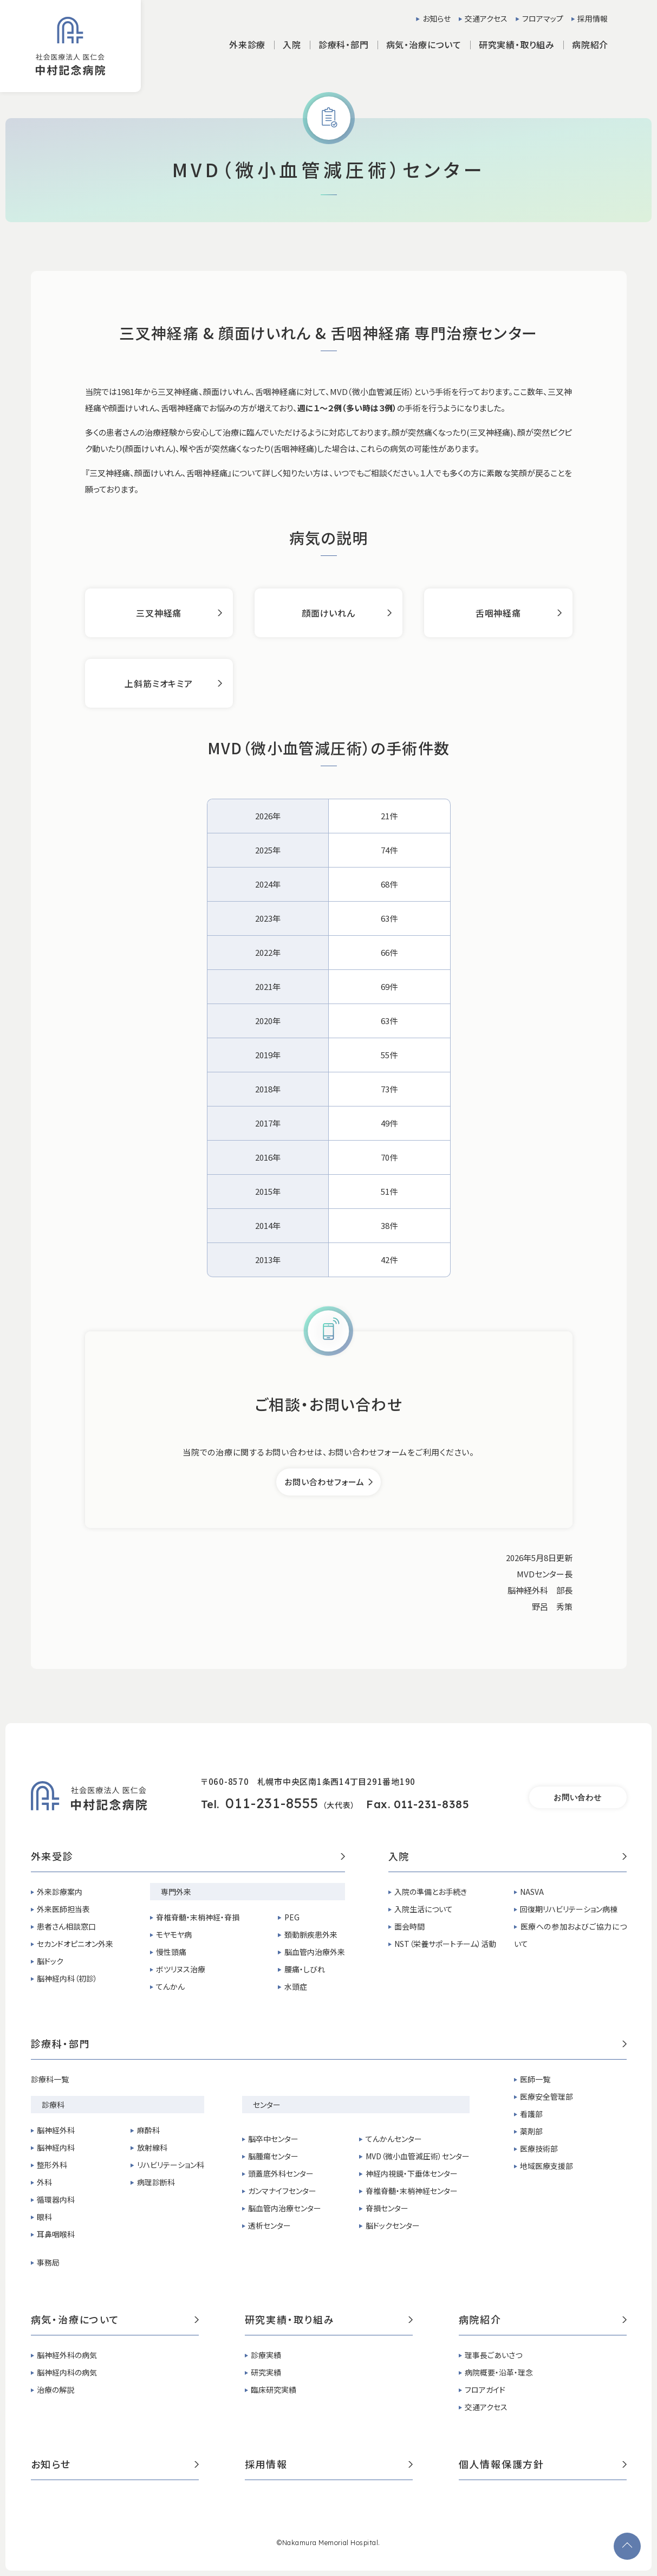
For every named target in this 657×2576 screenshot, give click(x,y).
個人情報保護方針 (543, 2465)
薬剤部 (531, 2131)
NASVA (532, 1891)
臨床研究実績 (273, 2389)
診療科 (53, 2104)
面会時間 (409, 1926)
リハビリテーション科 (170, 2164)
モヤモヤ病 (174, 1934)
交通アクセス (486, 18)
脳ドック (50, 1961)
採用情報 (592, 18)
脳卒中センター (273, 2138)
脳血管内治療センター (284, 2208)
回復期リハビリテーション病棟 (568, 1909)
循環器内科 (56, 2199)
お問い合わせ (577, 1797)
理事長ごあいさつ (493, 2355)
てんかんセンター (394, 2138)
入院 (507, 1857)
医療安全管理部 (546, 2096)
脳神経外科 (56, 2130)
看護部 (531, 2113)
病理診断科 (156, 2182)
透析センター (269, 2225)
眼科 (44, 2216)
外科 (44, 2182)
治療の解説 (55, 2389)
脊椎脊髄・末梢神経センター (412, 2190)
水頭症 (295, 1986)
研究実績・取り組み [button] (517, 44)
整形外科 (52, 2164)
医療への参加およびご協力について (570, 1935)
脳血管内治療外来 (314, 1951)
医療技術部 (539, 2148)
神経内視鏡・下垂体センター (412, 2173)
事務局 (48, 2262)
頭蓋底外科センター (281, 2173)
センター (267, 2104)
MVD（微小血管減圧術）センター (418, 2156)
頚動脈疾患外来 (310, 1934)
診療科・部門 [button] (343, 44)
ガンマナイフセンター (282, 2190)
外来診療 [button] (247, 44)
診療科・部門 (329, 2044)
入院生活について (423, 1909)
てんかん (170, 1986)
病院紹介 (543, 2320)
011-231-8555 (271, 1803)
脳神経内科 (56, 2147)
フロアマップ (542, 18)
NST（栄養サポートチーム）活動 (445, 1943)
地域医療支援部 (546, 2165)
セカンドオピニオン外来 (75, 1943)
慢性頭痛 (171, 1951)
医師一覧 (535, 2079)
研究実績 (266, 2372)
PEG (292, 1917)
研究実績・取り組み (329, 2320)
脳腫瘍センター (273, 2156)
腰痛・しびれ (304, 1969)
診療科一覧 (50, 2079)
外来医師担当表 (63, 1909)
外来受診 (188, 1857)
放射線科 (152, 2147)
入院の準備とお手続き (430, 1891)
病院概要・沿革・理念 (499, 2372)
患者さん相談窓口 (66, 1926)
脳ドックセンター (393, 2225)
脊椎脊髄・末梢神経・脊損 (197, 1917)
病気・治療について (115, 2320)
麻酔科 (148, 2130)
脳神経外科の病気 (67, 2355)
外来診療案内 (59, 1891)
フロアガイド (485, 2389)
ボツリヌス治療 (180, 1969)
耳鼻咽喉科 (56, 2234)
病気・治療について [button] (423, 44)
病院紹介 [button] (590, 44)
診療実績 (266, 2355)
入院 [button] (292, 44)
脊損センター (387, 2208)
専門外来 (176, 1891)
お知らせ (436, 18)
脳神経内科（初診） (67, 1978)
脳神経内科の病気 (67, 2372)
